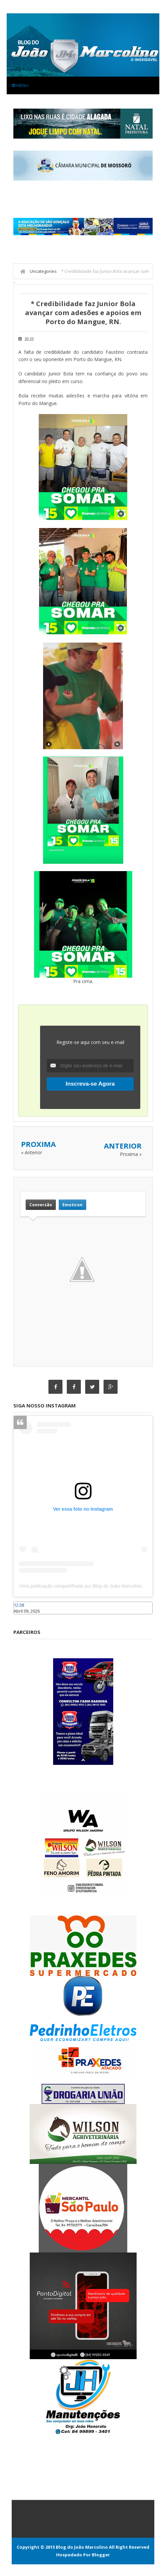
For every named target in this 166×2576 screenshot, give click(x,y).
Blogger (101, 2555)
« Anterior (31, 1152)
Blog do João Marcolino (82, 2547)
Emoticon (72, 1205)
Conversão (40, 1205)
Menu (20, 85)
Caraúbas (23, 1617)
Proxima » (131, 1154)
